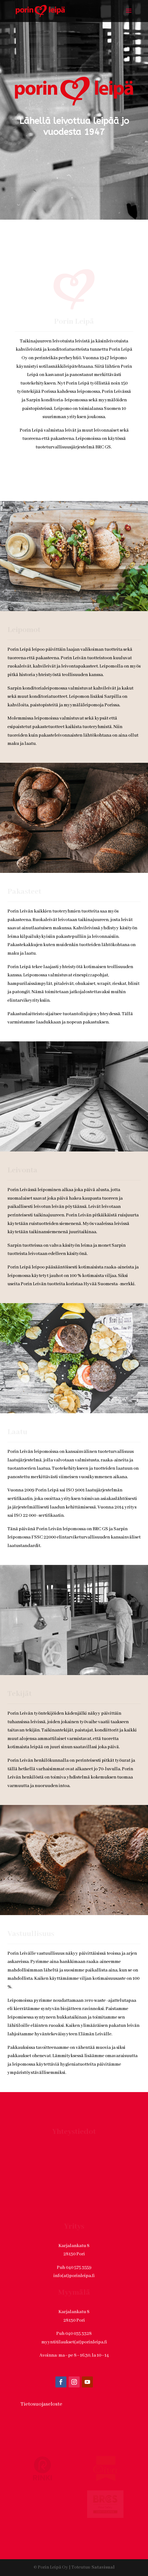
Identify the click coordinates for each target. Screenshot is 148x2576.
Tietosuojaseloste (41, 2384)
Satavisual (103, 2547)
